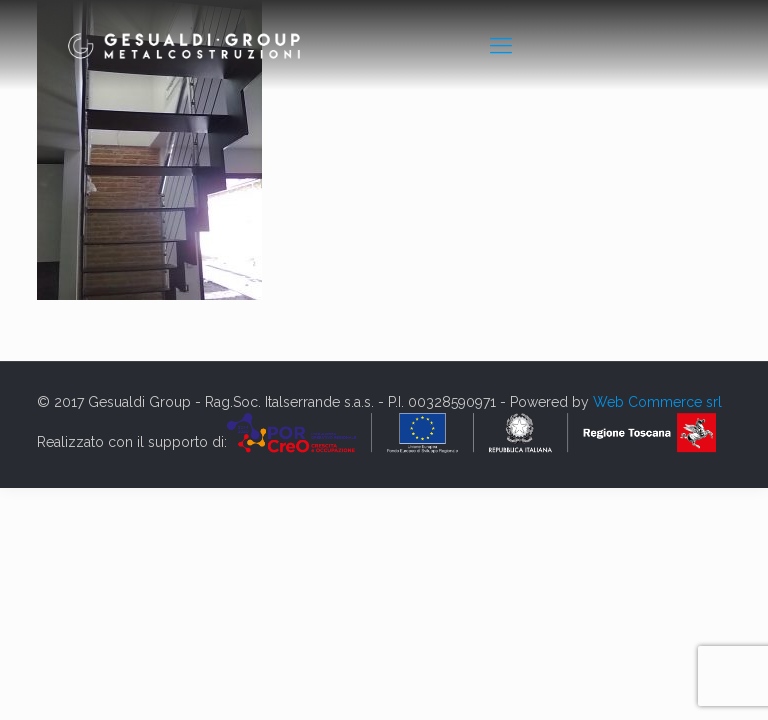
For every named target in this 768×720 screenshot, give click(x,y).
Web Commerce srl (657, 402)
